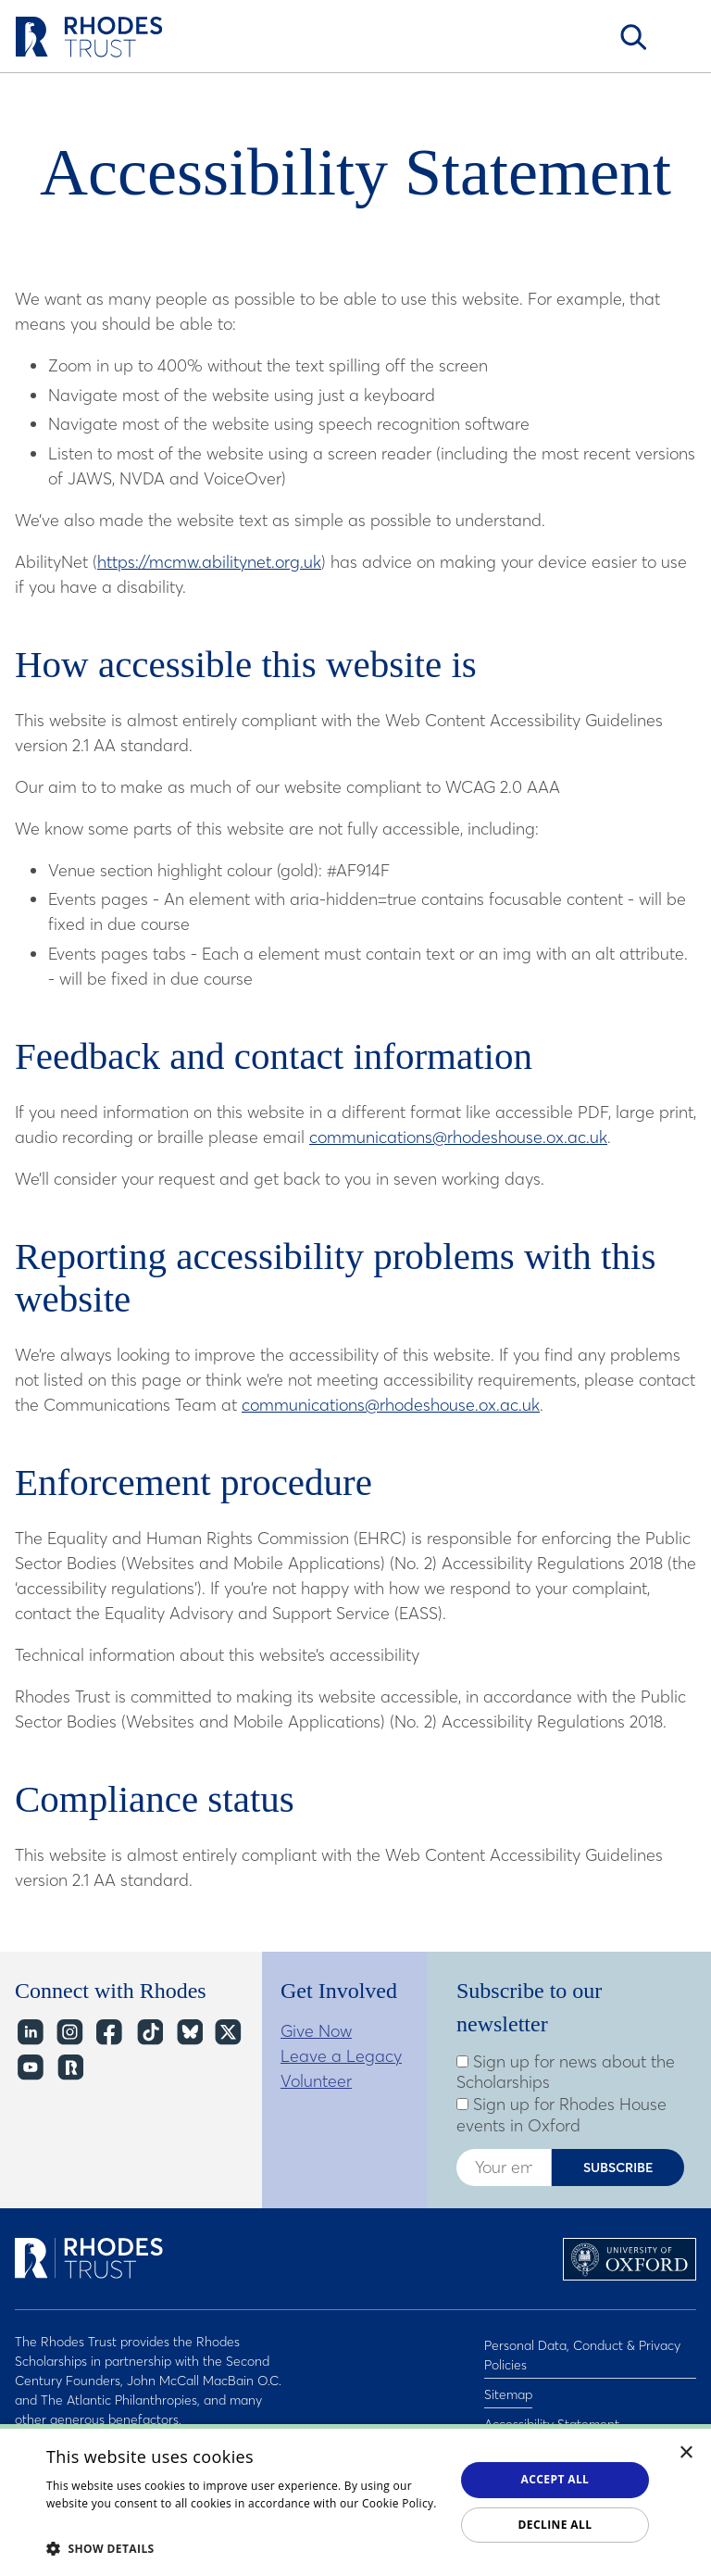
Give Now (316, 2031)
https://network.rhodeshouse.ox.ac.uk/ (69, 2068)
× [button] (686, 2453)
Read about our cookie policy (125, 2522)
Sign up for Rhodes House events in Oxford (561, 2115)
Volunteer (316, 2081)
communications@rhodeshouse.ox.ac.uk (458, 1137)
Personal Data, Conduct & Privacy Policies (582, 2351)
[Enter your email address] (503, 2167)
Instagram (69, 2032)
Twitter (228, 2032)
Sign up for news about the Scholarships (565, 2072)
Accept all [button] (555, 2479)
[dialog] (355, 2500)
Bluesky (188, 2032)
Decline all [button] (555, 2524)
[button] (244, 2548)
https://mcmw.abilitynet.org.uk (209, 561)
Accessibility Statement (551, 2409)
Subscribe (618, 2167)
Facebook (108, 2032)
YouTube (29, 2068)
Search (633, 37)
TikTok (148, 2032)
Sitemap (508, 2385)
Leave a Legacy (341, 2056)
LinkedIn (29, 2032)
